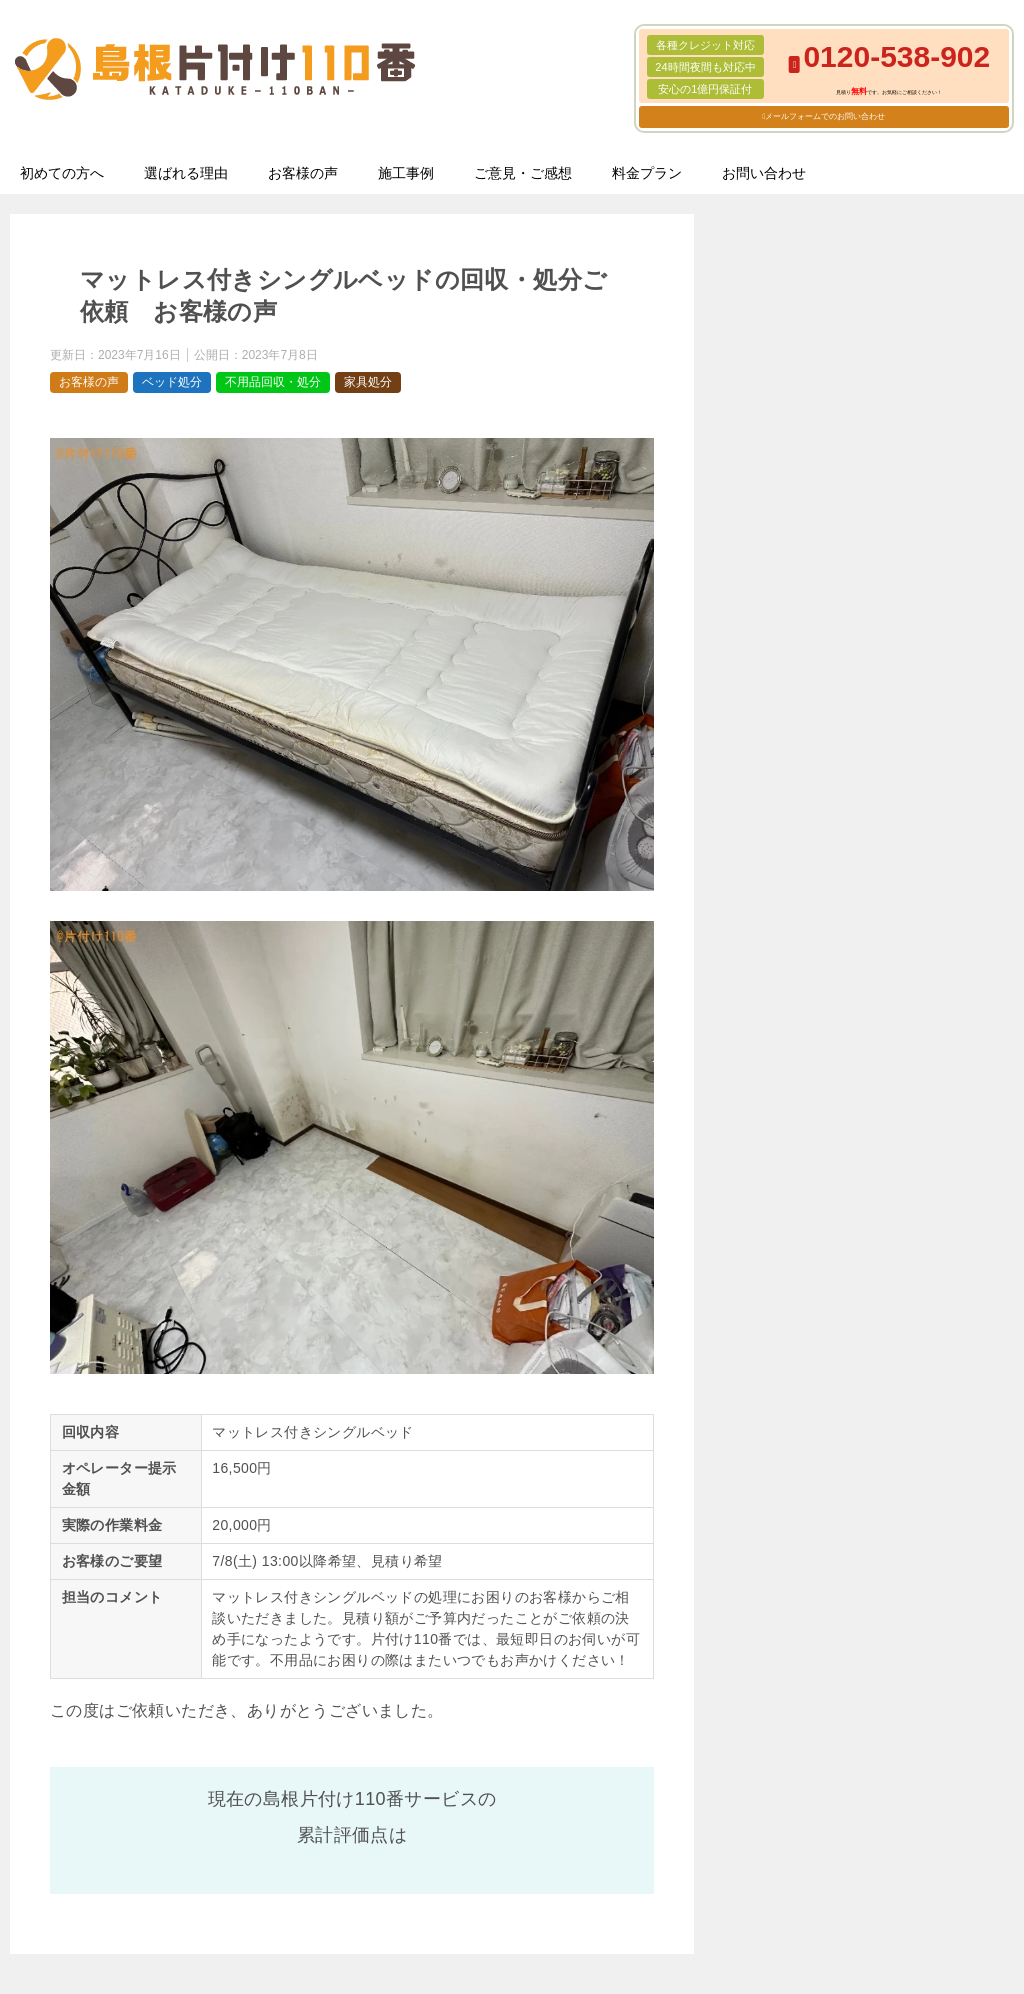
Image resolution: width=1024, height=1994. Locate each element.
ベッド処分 (172, 382)
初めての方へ (62, 173)
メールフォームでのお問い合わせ (825, 116)
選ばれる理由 (186, 173)
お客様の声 (303, 173)
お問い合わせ (764, 173)
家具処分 (368, 382)
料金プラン (647, 173)
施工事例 (406, 173)
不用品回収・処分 (273, 382)
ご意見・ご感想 (523, 173)
